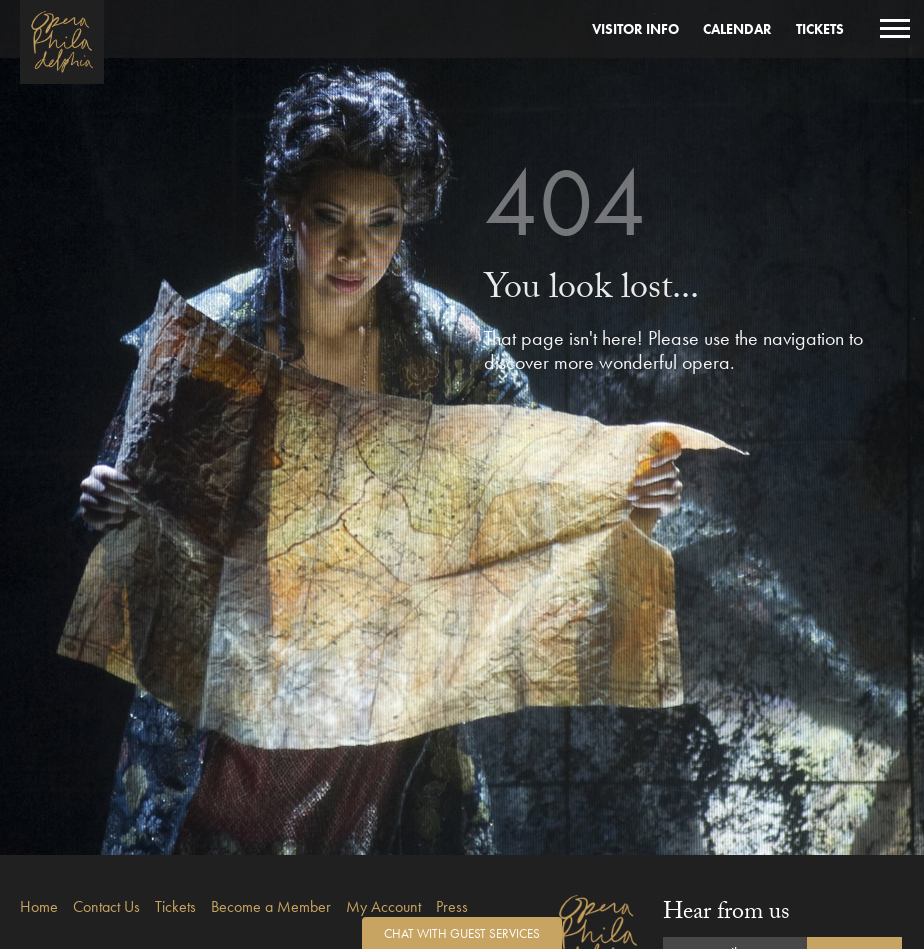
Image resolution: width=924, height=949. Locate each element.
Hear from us (726, 914)
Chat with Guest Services (462, 933)
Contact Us (106, 906)
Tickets (820, 29)
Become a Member (271, 906)
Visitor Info (635, 29)
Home (39, 906)
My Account (383, 906)
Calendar (737, 29)
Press (452, 906)
